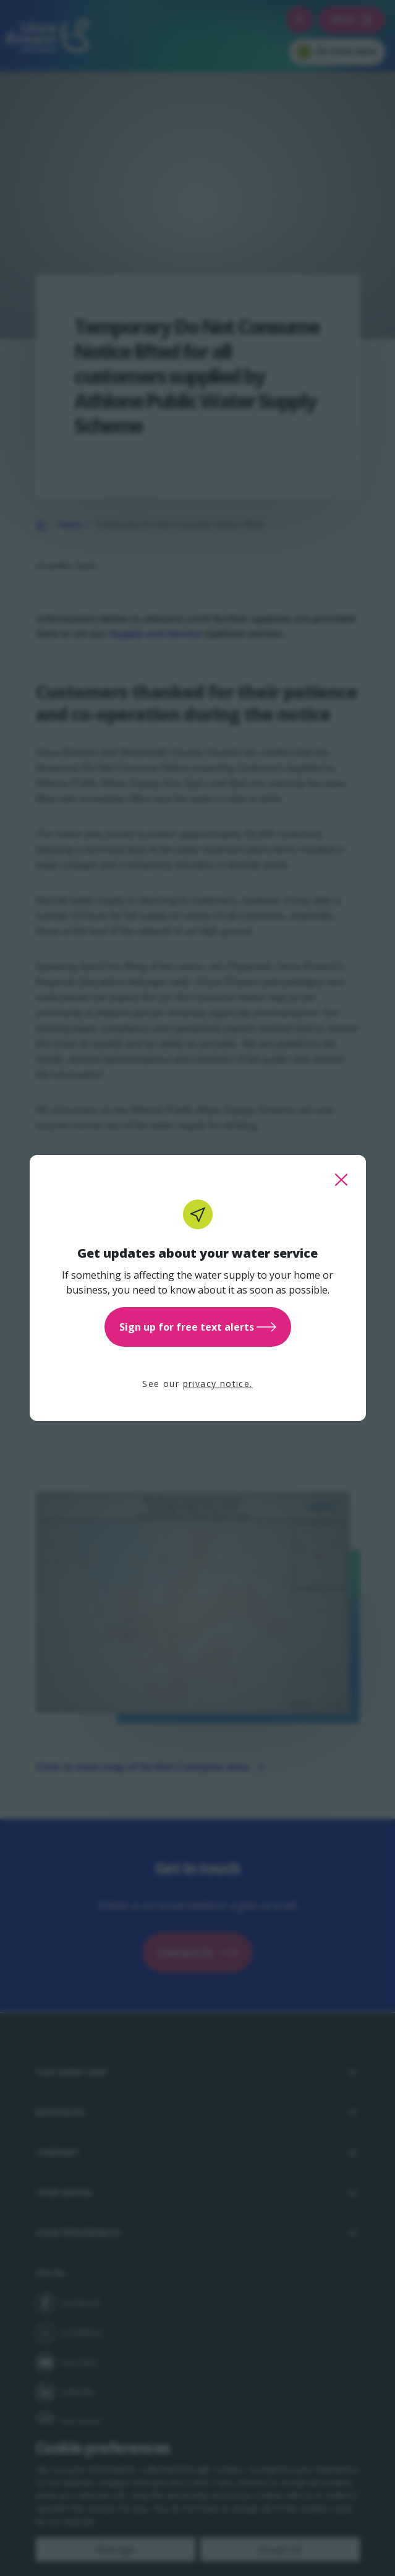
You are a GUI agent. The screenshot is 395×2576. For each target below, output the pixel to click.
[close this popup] (341, 1180)
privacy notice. (218, 1383)
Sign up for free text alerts (197, 1327)
